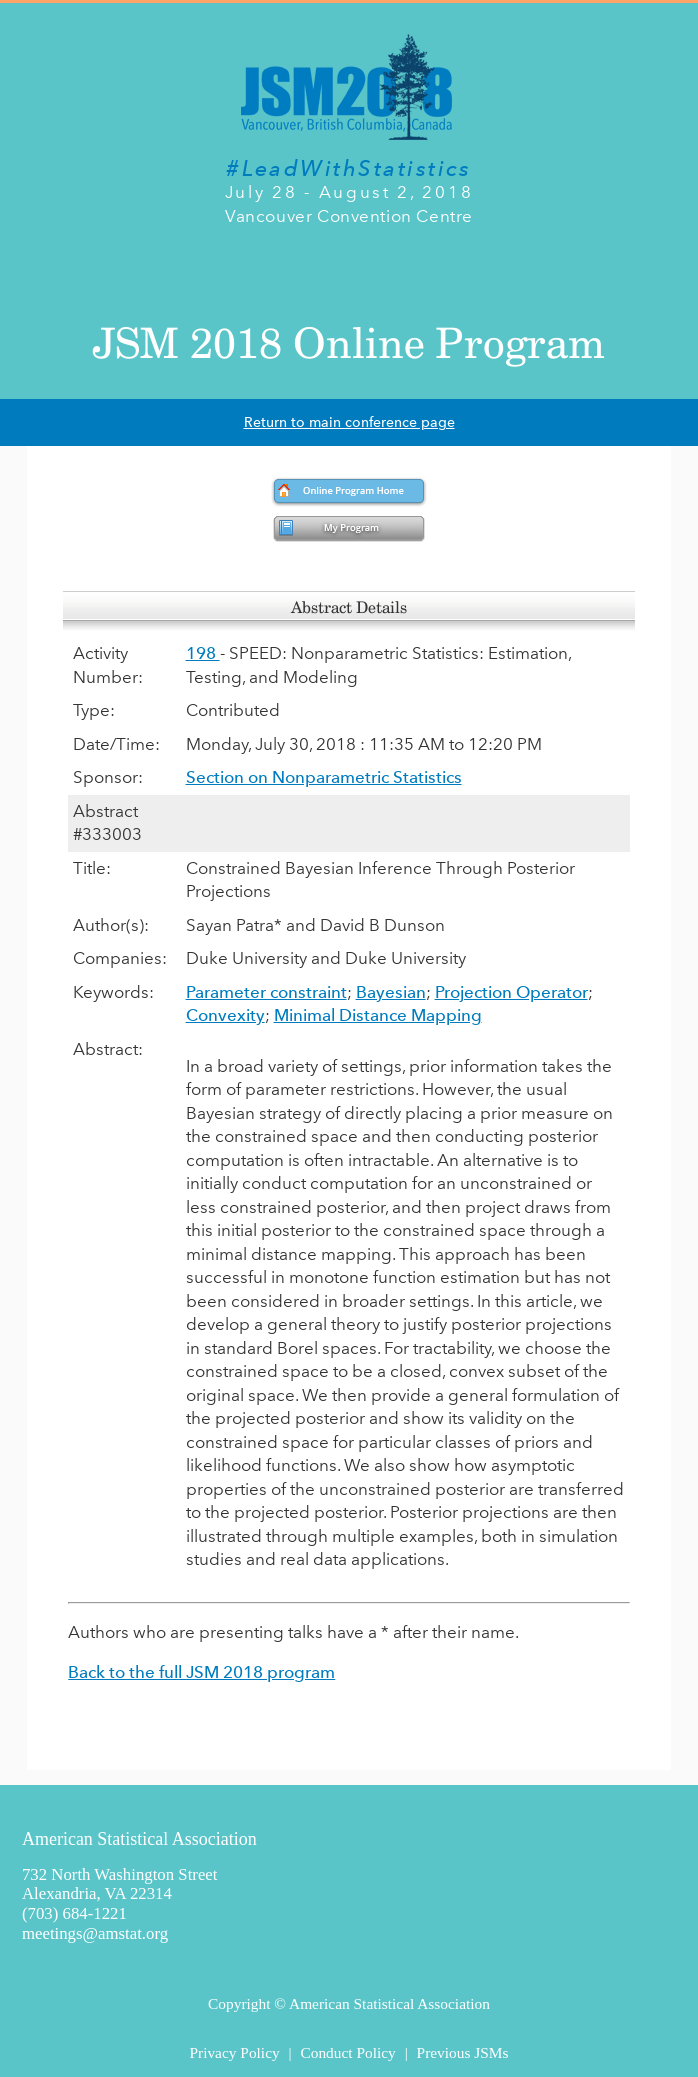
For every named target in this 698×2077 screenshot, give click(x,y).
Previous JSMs (463, 2052)
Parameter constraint (266, 992)
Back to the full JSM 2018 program (201, 1672)
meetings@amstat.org (95, 1933)
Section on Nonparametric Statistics (324, 777)
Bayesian (391, 992)
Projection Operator (511, 992)
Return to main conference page (349, 422)
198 (203, 653)
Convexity (225, 1015)
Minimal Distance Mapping (378, 1015)
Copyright (239, 2003)
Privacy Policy (234, 2052)
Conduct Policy (347, 2052)
